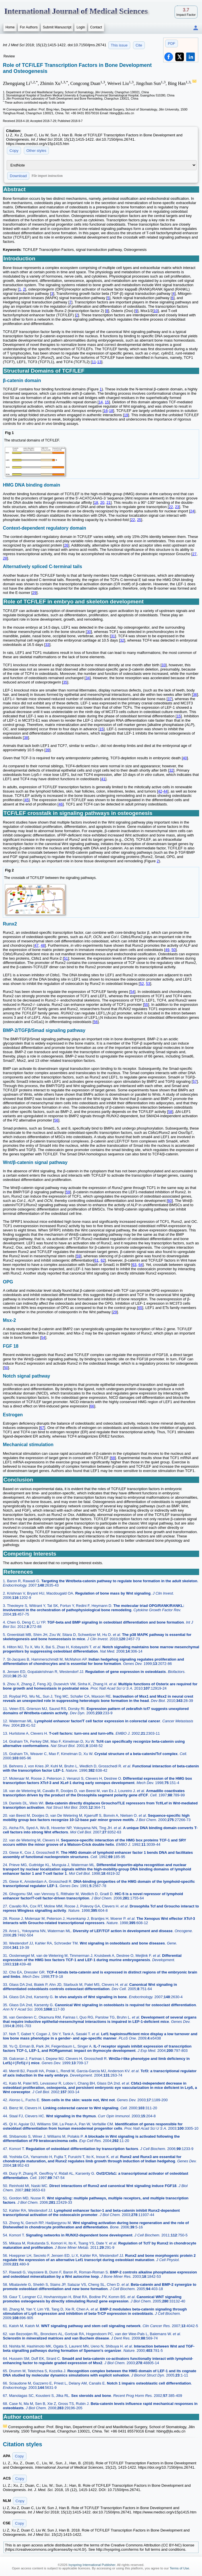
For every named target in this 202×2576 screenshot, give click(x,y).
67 (42, 1427)
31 (113, 636)
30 (89, 632)
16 (106, 410)
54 (132, 991)
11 (94, 362)
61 (96, 1260)
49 (167, 950)
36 (195, 694)
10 (156, 311)
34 (88, 678)
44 (165, 791)
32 (122, 640)
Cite (139, 45)
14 (101, 402)
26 (66, 545)
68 (113, 1458)
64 (140, 1264)
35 (65, 682)
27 (194, 554)
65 (140, 1308)
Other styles (36, 150)
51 (66, 958)
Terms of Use (179, 2568)
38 (26, 737)
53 (148, 983)
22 (171, 507)
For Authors (29, 27)
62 (103, 1260)
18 (111, 410)
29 (34, 592)
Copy (13, 150)
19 (126, 415)
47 (36, 945)
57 (195, 1081)
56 (96, 1022)
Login (80, 27)
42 (160, 791)
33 (47, 644)
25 (139, 520)
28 (5, 558)
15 (107, 402)
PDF (171, 43)
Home (10, 27)
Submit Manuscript (57, 27)
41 (103, 779)
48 (43, 945)
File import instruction (47, 176)
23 (177, 507)
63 (134, 1264)
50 (174, 950)
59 (68, 1192)
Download (18, 176)
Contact (96, 27)
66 (92, 1406)
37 (170, 699)
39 (47, 750)
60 (170, 1200)
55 (146, 1004)
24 (192, 511)
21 (108, 502)
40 (185, 758)
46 (61, 804)
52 (142, 983)
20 (102, 502)
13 (99, 362)
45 (26, 800)
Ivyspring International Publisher (91, 2565)
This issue (119, 45)
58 (170, 1111)
